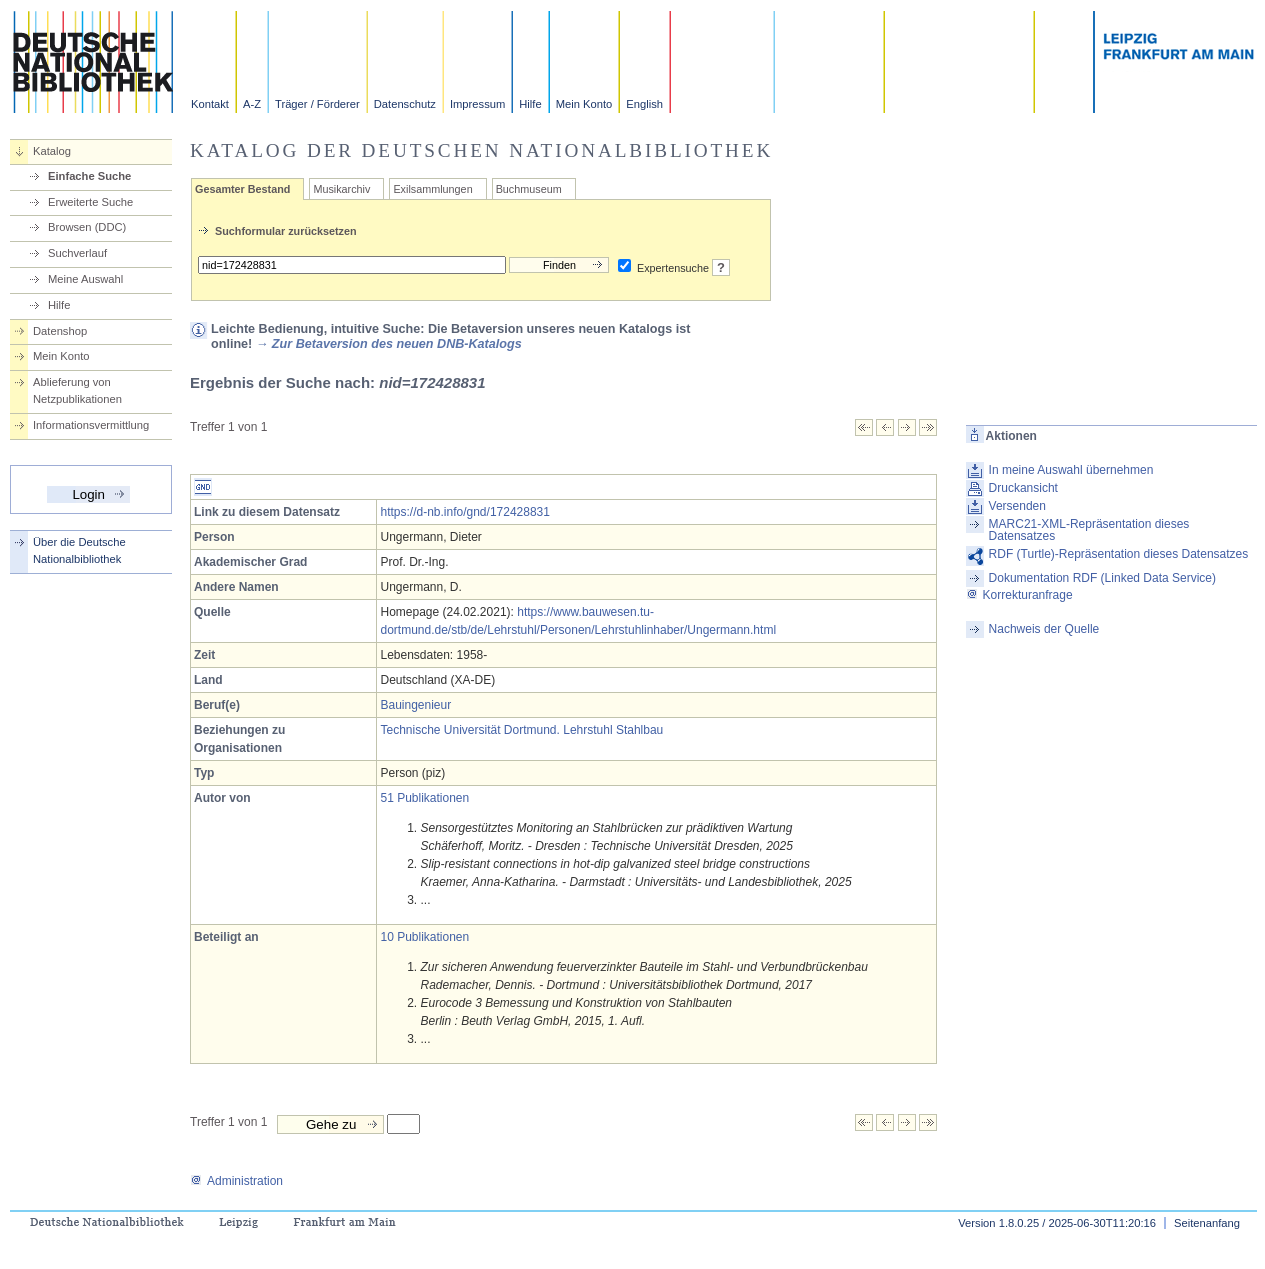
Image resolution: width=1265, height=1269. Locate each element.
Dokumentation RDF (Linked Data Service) (1102, 578)
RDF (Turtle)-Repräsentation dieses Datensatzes (1119, 554)
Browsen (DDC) (87, 227)
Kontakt (210, 104)
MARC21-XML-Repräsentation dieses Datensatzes (1089, 530)
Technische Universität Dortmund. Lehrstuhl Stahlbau (521, 730)
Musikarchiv (341, 189)
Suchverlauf (77, 253)
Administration (236, 1181)
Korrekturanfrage (1019, 595)
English (644, 104)
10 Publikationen (424, 937)
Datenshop (60, 331)
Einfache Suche (89, 176)
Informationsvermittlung (91, 425)
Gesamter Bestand (242, 189)
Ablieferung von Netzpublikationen (77, 390)
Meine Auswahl (85, 279)
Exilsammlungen (432, 189)
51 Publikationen (424, 798)
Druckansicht (1023, 488)
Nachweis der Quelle (1044, 629)
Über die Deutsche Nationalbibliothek (79, 550)
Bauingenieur (415, 705)
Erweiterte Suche (90, 202)
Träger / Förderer (317, 104)
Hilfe (530, 104)
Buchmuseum (529, 189)
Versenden (1017, 506)
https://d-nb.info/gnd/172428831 (464, 512)
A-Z (252, 104)
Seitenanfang (1207, 1223)
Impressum (477, 104)
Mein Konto (584, 104)
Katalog (52, 151)
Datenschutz (405, 104)
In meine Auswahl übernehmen (1071, 470)
